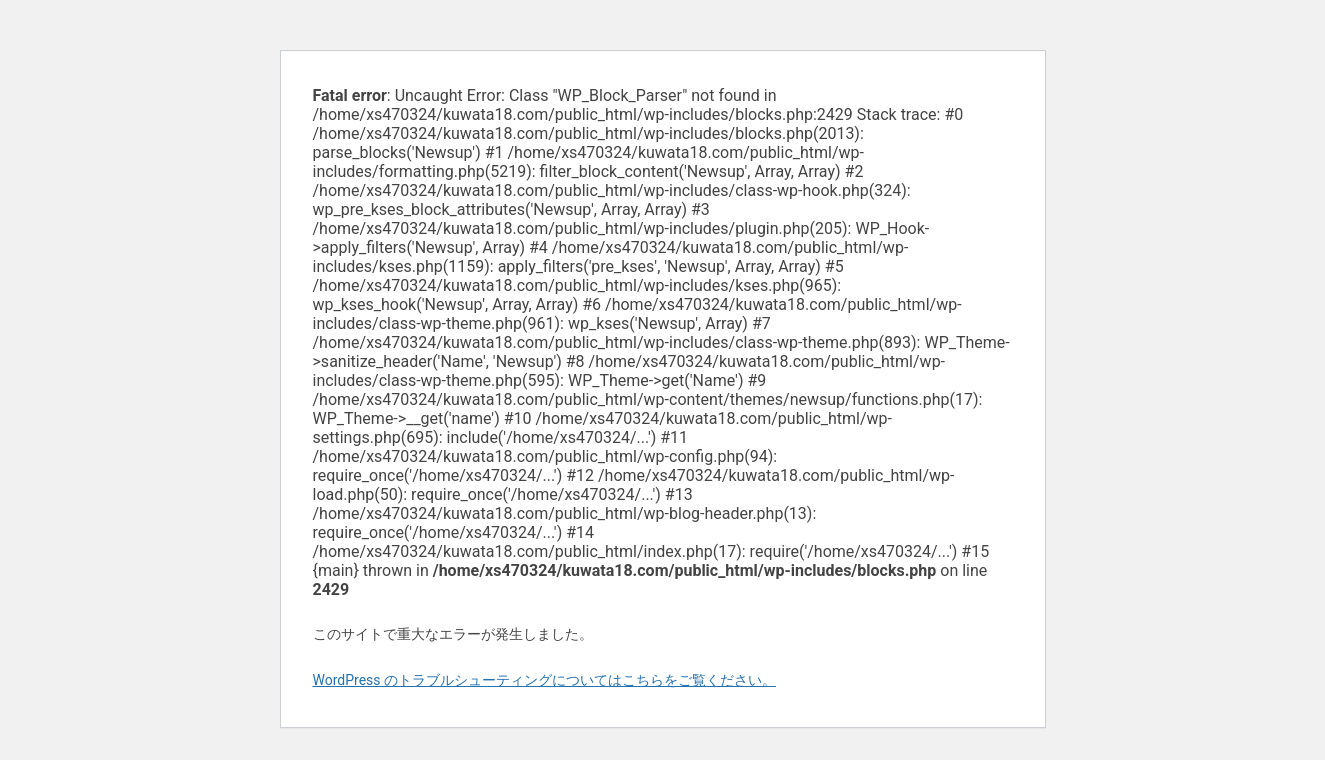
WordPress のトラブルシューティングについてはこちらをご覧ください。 (545, 680)
